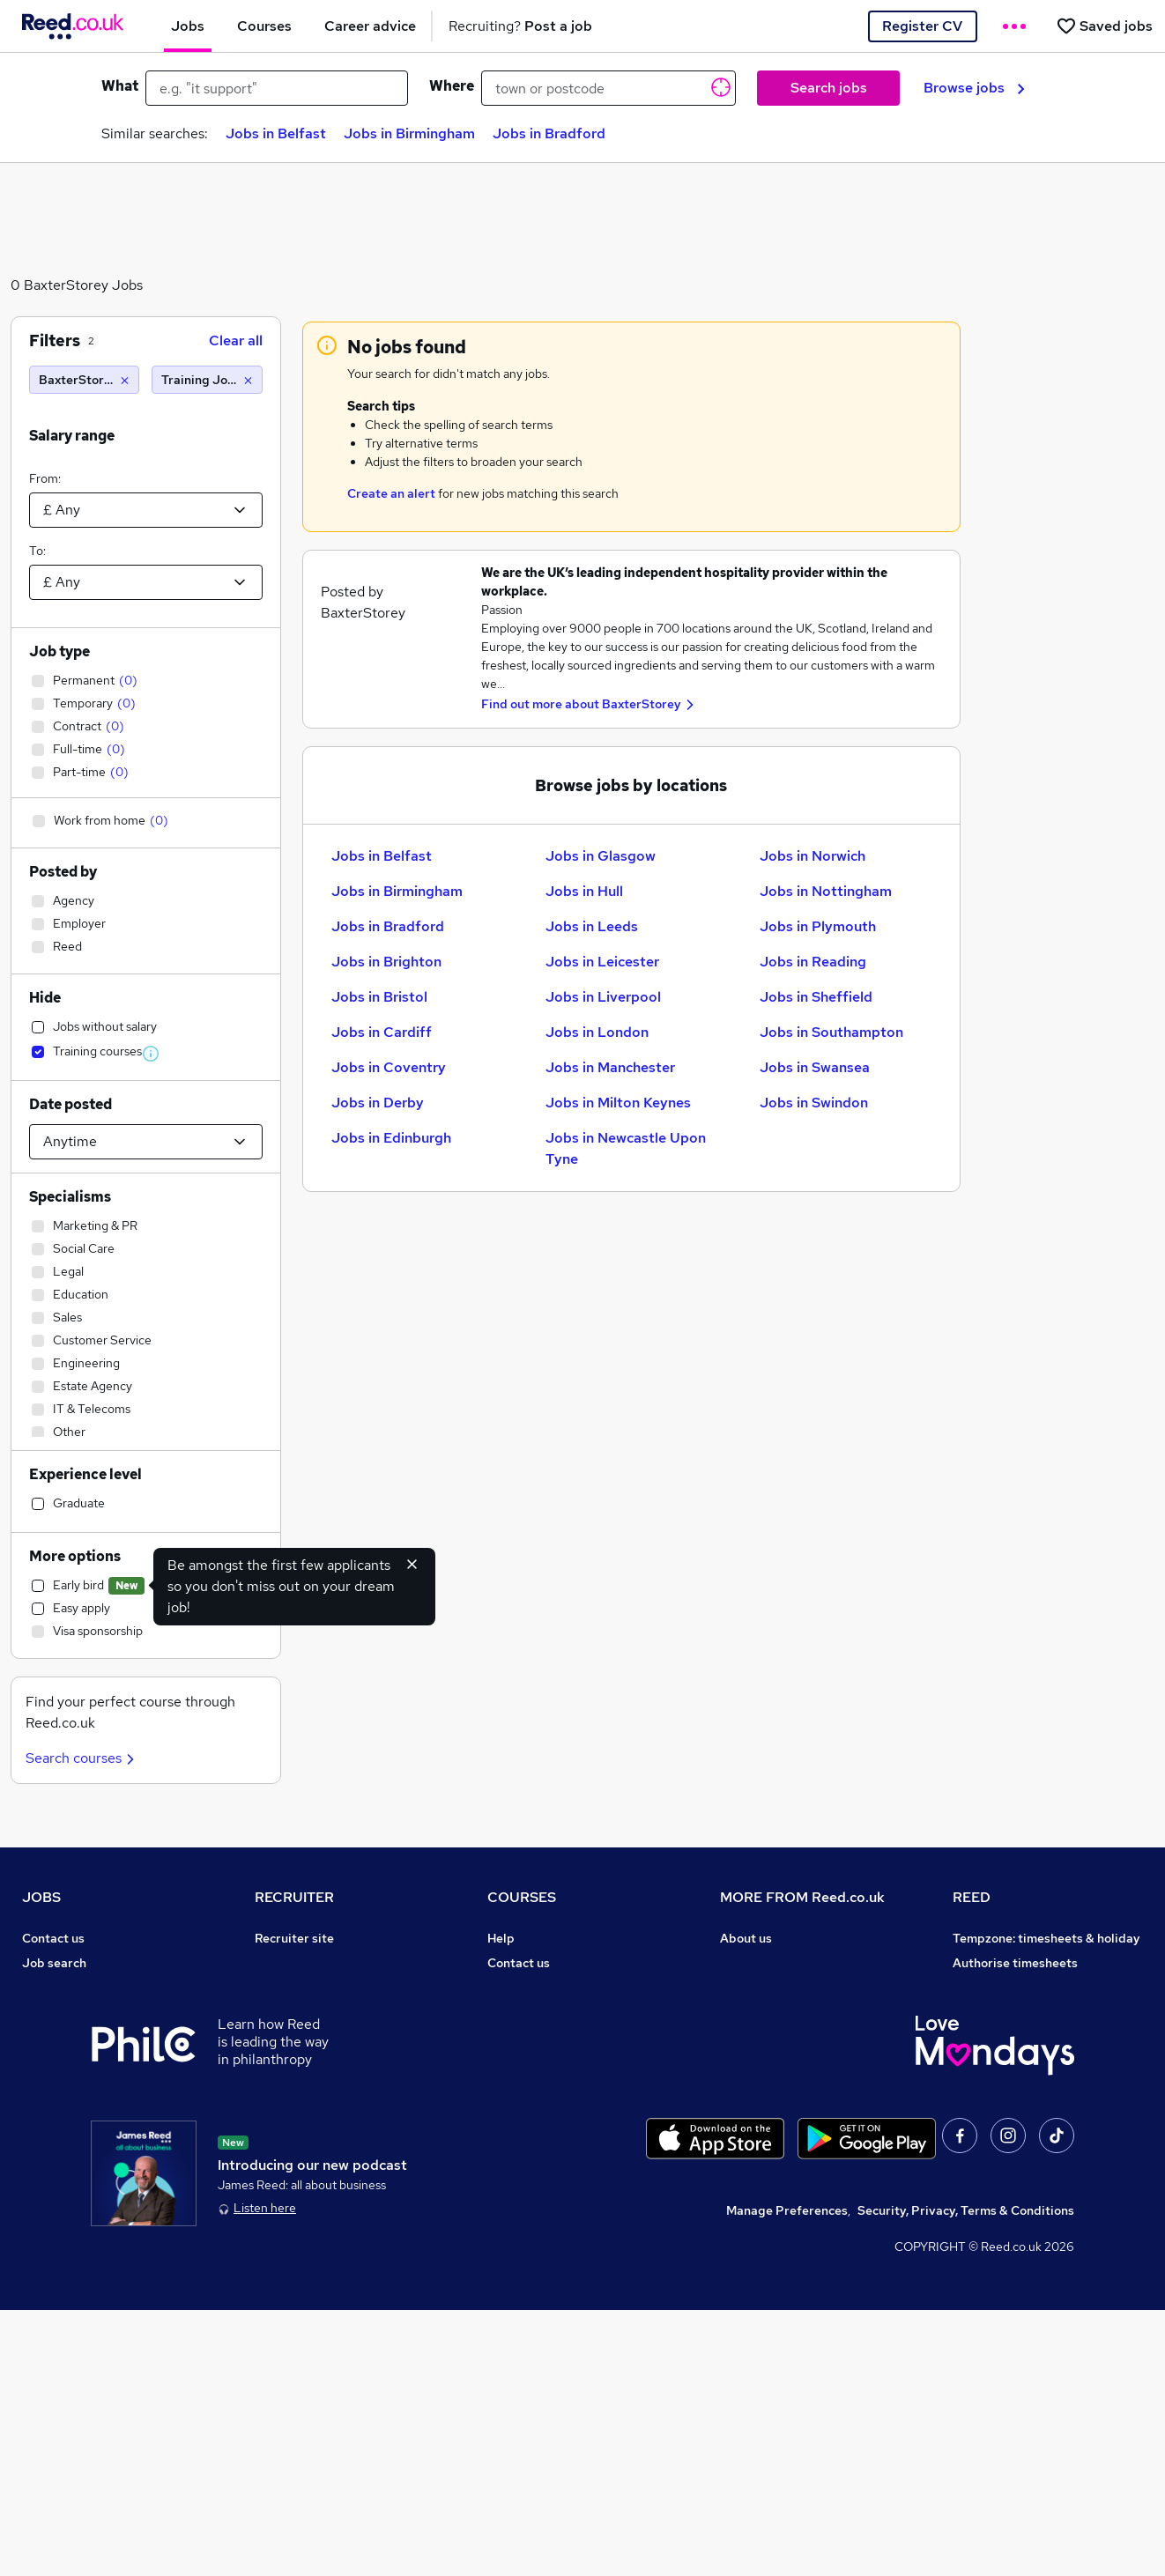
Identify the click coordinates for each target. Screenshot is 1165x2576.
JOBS (41, 1897)
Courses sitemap (536, 2160)
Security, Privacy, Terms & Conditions (965, 2476)
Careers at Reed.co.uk (783, 1963)
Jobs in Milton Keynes (618, 1102)
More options (75, 1556)
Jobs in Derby (377, 1102)
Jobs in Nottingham (826, 891)
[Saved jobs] (1104, 26)
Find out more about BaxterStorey (581, 704)
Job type (59, 651)
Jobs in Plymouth (818, 926)
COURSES (521, 1897)
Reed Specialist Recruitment (1035, 2012)
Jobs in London (597, 1032)
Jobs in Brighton (386, 961)
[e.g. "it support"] (276, 88)
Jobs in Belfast (276, 133)
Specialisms (70, 1197)
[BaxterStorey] (84, 379)
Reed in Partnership (1011, 2037)
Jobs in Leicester (602, 961)
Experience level (85, 1474)
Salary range (72, 435)
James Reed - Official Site (1029, 2086)
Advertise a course (542, 2135)
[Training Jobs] (206, 379)
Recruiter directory (78, 1987)
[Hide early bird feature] (412, 1564)
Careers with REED (1007, 2061)
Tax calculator (62, 2135)
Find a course (526, 1987)
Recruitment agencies (318, 2012)
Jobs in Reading (813, 961)
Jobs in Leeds (591, 926)
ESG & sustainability (1012, 2160)
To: (37, 551)
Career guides (528, 2111)
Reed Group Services (1014, 1987)
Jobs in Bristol (379, 997)
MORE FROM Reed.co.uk (802, 1897)
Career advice (63, 2111)
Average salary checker (90, 2160)
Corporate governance (786, 2012)
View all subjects (535, 2012)
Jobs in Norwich (812, 856)
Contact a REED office (86, 2209)
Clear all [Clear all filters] (236, 340)
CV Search (285, 1987)
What (119, 86)
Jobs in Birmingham (409, 133)
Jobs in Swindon (814, 1102)
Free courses (524, 2061)
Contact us (53, 1938)
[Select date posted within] (146, 1141)
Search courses (82, 1758)
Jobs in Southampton (831, 1032)
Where (451, 86)
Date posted (70, 1104)
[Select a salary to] (146, 582)
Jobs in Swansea (815, 1067)
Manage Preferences (787, 2476)
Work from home (69, 2012)
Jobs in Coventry (388, 1067)
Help (35, 2185)
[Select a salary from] (146, 510)
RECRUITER (294, 1897)
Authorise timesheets (1015, 1963)
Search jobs (828, 87)
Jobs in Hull (584, 891)
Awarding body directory (560, 2086)
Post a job (284, 1963)
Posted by (63, 871)
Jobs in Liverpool (603, 997)
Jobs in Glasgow (600, 856)
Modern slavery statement (797, 2037)
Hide (45, 997)
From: (45, 478)
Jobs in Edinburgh (391, 1138)
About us (746, 1938)
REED (972, 1897)
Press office (755, 1987)
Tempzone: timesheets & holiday (1046, 1938)
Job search (54, 1963)
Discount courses (536, 2037)
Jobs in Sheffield (816, 997)
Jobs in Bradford (549, 133)
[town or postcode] (608, 88)
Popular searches (72, 2086)
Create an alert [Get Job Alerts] (391, 493)
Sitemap (46, 2234)
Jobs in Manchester (610, 1067)
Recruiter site (294, 1938)
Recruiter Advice (303, 2037)
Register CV (922, 26)
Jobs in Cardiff (381, 1032)
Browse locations (71, 2061)
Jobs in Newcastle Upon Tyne (625, 1148)
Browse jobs (974, 87)
